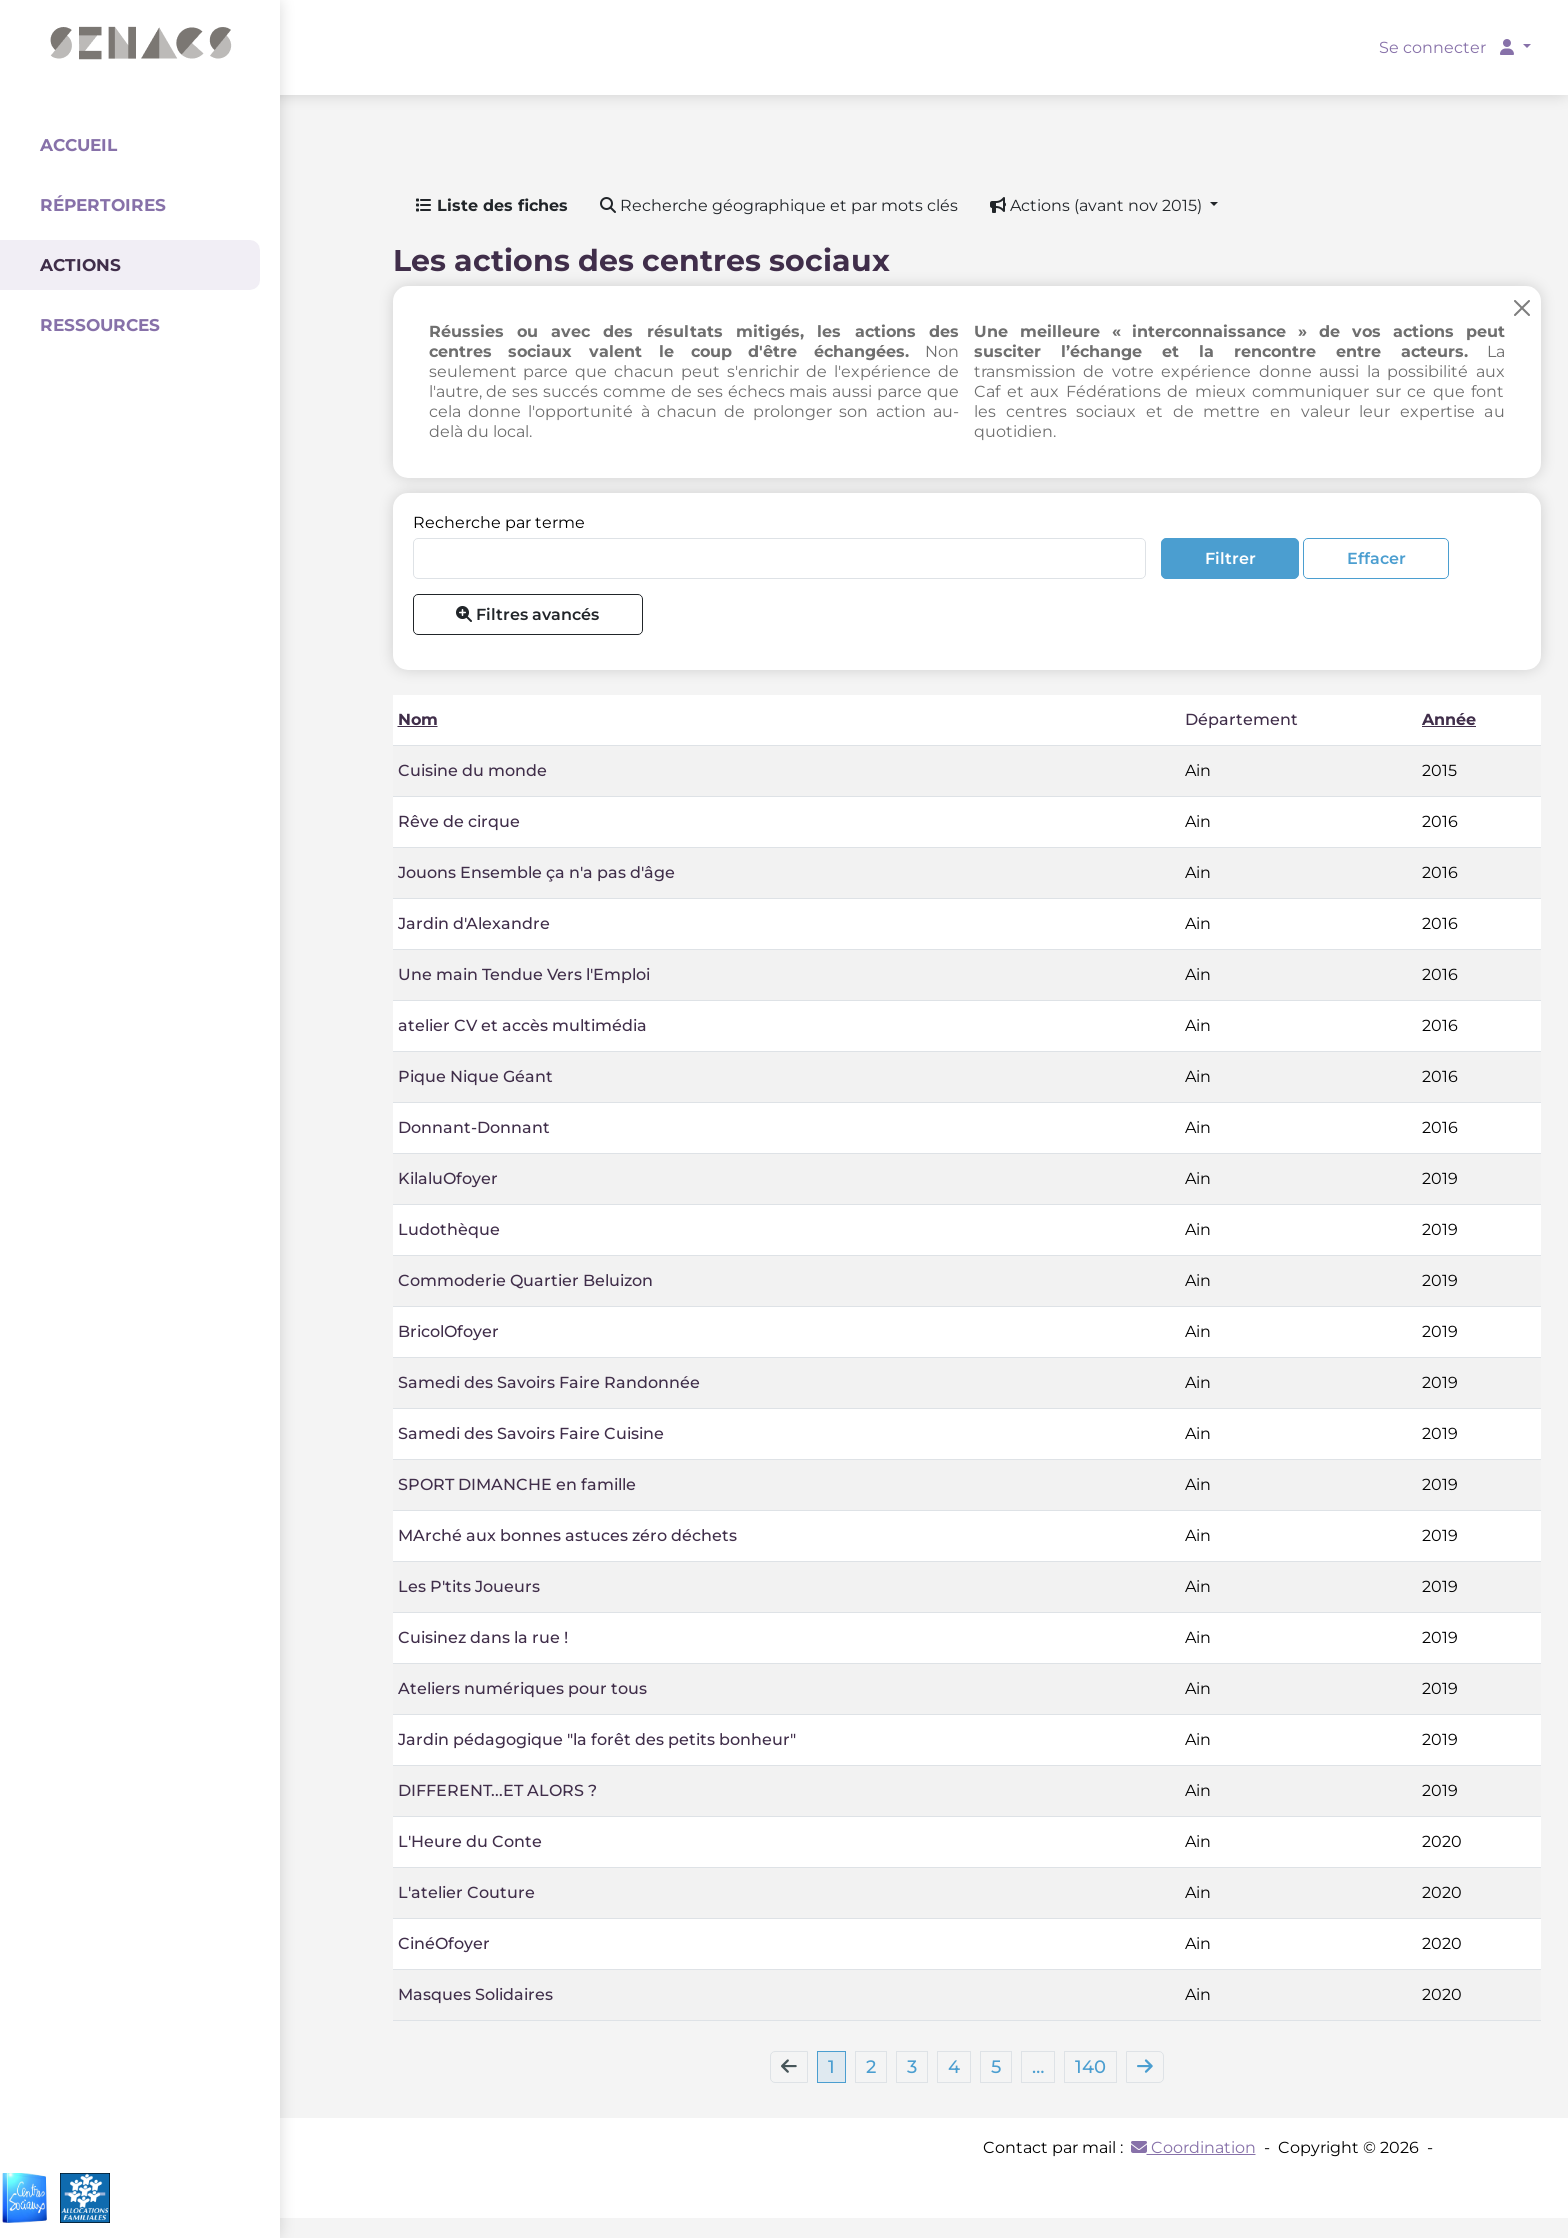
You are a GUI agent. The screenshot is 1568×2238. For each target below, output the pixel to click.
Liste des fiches (492, 205)
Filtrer (1230, 558)
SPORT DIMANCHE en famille (517, 1484)
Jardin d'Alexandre (474, 923)
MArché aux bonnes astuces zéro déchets (567, 1535)
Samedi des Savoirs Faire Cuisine (531, 1433)
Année (1449, 719)
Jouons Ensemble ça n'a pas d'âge (536, 872)
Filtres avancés (527, 614)
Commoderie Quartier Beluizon (525, 1280)
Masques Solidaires (475, 1994)
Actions (80, 265)
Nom (418, 719)
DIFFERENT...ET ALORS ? (497, 1790)
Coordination (1193, 2147)
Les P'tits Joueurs (469, 1586)
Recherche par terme (499, 522)
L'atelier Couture (466, 1892)
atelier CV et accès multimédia (522, 1025)
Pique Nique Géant (475, 1076)
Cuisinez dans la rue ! (483, 1637)
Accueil (78, 145)
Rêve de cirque (459, 821)
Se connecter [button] (1448, 47)
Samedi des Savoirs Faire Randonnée (549, 1382)
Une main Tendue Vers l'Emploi (524, 974)
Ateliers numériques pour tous (522, 1688)
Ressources (100, 325)
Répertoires (103, 205)
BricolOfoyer (448, 1331)
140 (1090, 2067)
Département (1241, 719)
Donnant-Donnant (474, 1127)
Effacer (1376, 558)
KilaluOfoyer (448, 1178)
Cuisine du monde (472, 770)
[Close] (1522, 307)
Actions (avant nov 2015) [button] (1098, 205)
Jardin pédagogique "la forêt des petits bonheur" (597, 1739)
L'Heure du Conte (470, 1841)
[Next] (1145, 2067)
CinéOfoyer (444, 1943)
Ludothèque (449, 1229)
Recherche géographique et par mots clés (779, 205)
